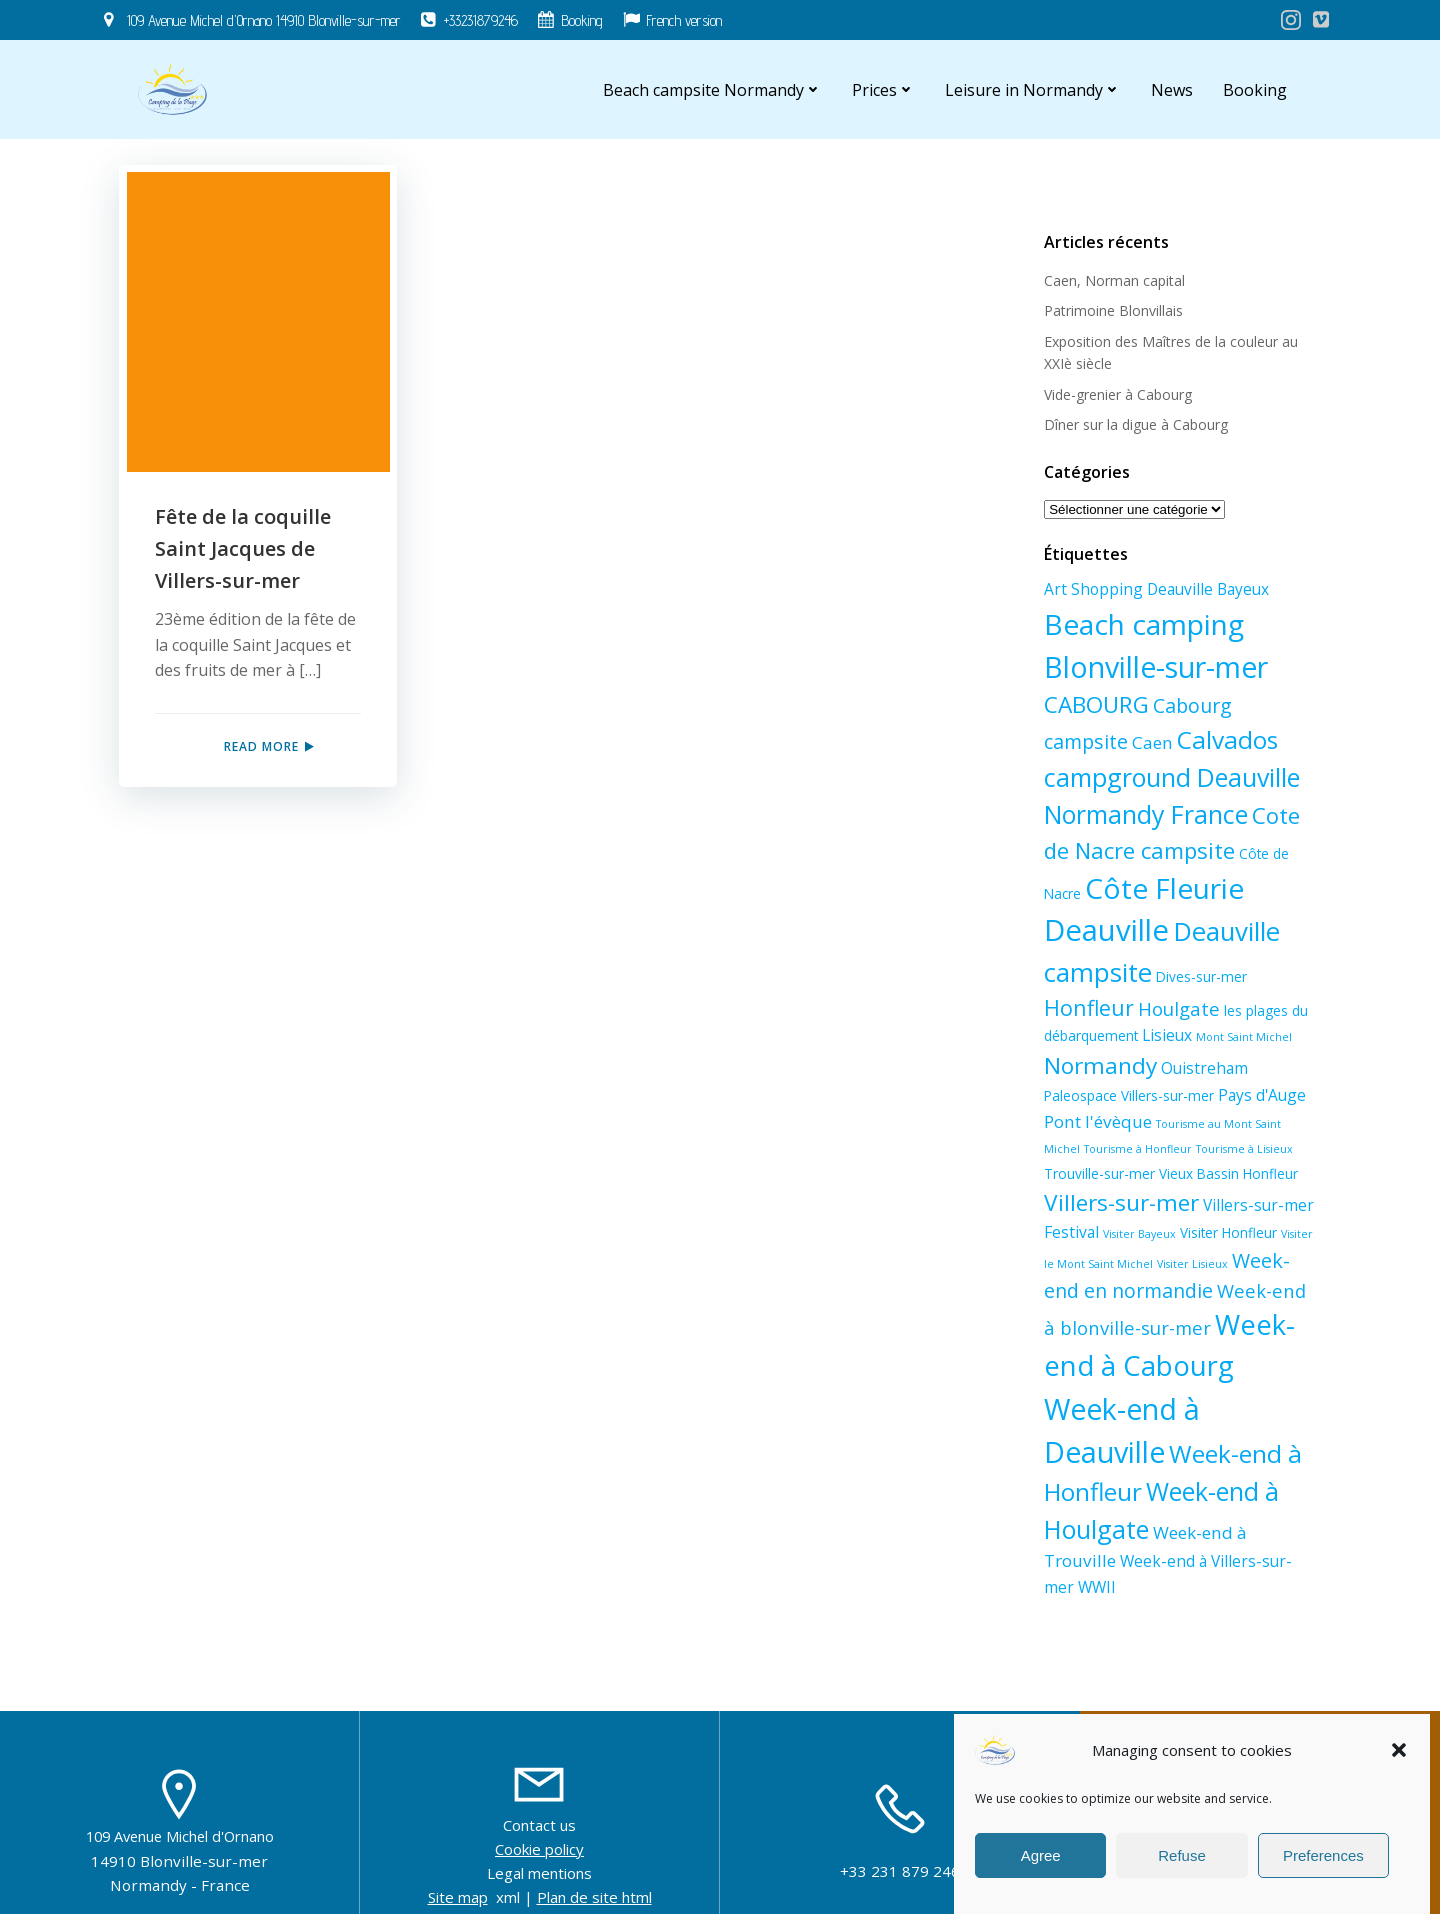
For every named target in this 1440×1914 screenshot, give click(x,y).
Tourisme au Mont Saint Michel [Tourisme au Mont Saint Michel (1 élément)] (1237, 1123)
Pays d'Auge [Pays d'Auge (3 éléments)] (1261, 1095)
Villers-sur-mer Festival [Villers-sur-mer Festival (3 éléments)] (1216, 1213)
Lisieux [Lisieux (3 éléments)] (1166, 1035)
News (1173, 90)
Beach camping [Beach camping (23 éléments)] (1143, 623)
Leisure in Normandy (1034, 90)
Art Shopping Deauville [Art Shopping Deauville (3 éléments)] (1127, 589)
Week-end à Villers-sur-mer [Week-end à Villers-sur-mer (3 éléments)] (1220, 1529)
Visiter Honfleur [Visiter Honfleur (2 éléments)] (1168, 1240)
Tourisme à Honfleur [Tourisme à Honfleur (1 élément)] (1097, 1149)
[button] (1399, 1750)
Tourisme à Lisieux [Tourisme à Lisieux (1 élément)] (1203, 1149)
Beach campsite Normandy (713, 90)
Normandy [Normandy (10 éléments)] (1099, 1065)
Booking (1256, 90)
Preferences (1323, 1855)
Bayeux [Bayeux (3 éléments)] (1242, 589)
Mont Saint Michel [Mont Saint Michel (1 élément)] (1243, 1037)
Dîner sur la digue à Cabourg (1135, 424)
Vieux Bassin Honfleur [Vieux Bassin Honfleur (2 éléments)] (1167, 1179)
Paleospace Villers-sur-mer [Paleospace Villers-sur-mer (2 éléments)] (1128, 1095)
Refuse (1182, 1855)
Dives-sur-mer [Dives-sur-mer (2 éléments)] (1200, 975)
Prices (884, 90)
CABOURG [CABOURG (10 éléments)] (1095, 704)
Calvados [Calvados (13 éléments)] (1138, 739)
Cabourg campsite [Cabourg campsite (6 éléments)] (1236, 705)
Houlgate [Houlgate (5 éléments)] (1178, 1007)
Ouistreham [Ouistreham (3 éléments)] (1203, 1068)
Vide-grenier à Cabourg (1117, 393)
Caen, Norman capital (1113, 280)
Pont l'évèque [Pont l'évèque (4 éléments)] (1097, 1120)
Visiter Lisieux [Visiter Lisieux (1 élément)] (1147, 1272)
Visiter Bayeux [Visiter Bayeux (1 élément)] (1079, 1242)
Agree (1041, 1855)
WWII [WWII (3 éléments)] (1062, 1555)
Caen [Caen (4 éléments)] (1063, 742)
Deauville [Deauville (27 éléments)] (1105, 930)
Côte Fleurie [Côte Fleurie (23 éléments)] (1163, 887)
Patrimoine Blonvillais (1112, 310)
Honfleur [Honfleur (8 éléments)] (1088, 1006)
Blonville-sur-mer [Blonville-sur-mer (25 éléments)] (1155, 666)
